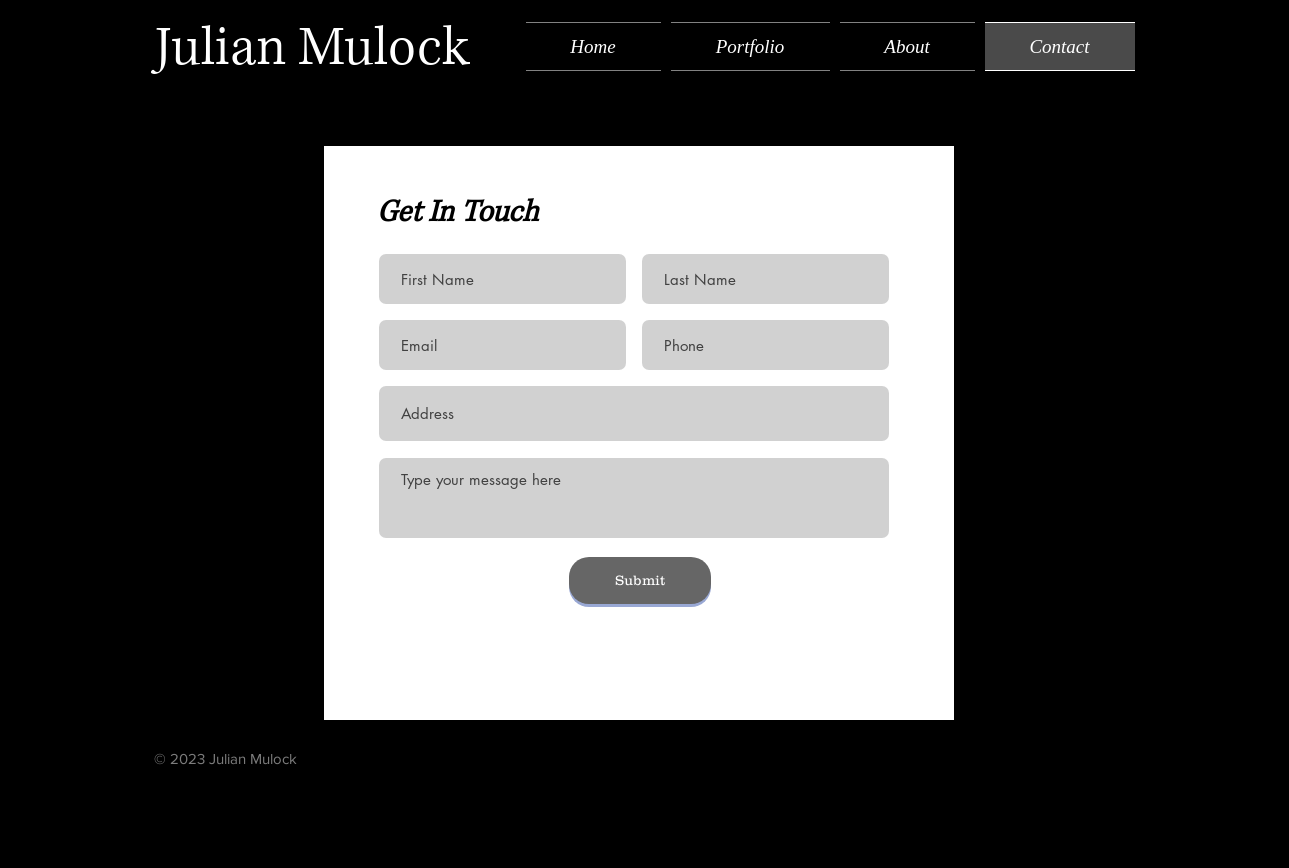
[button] (750, 46)
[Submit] (640, 580)
